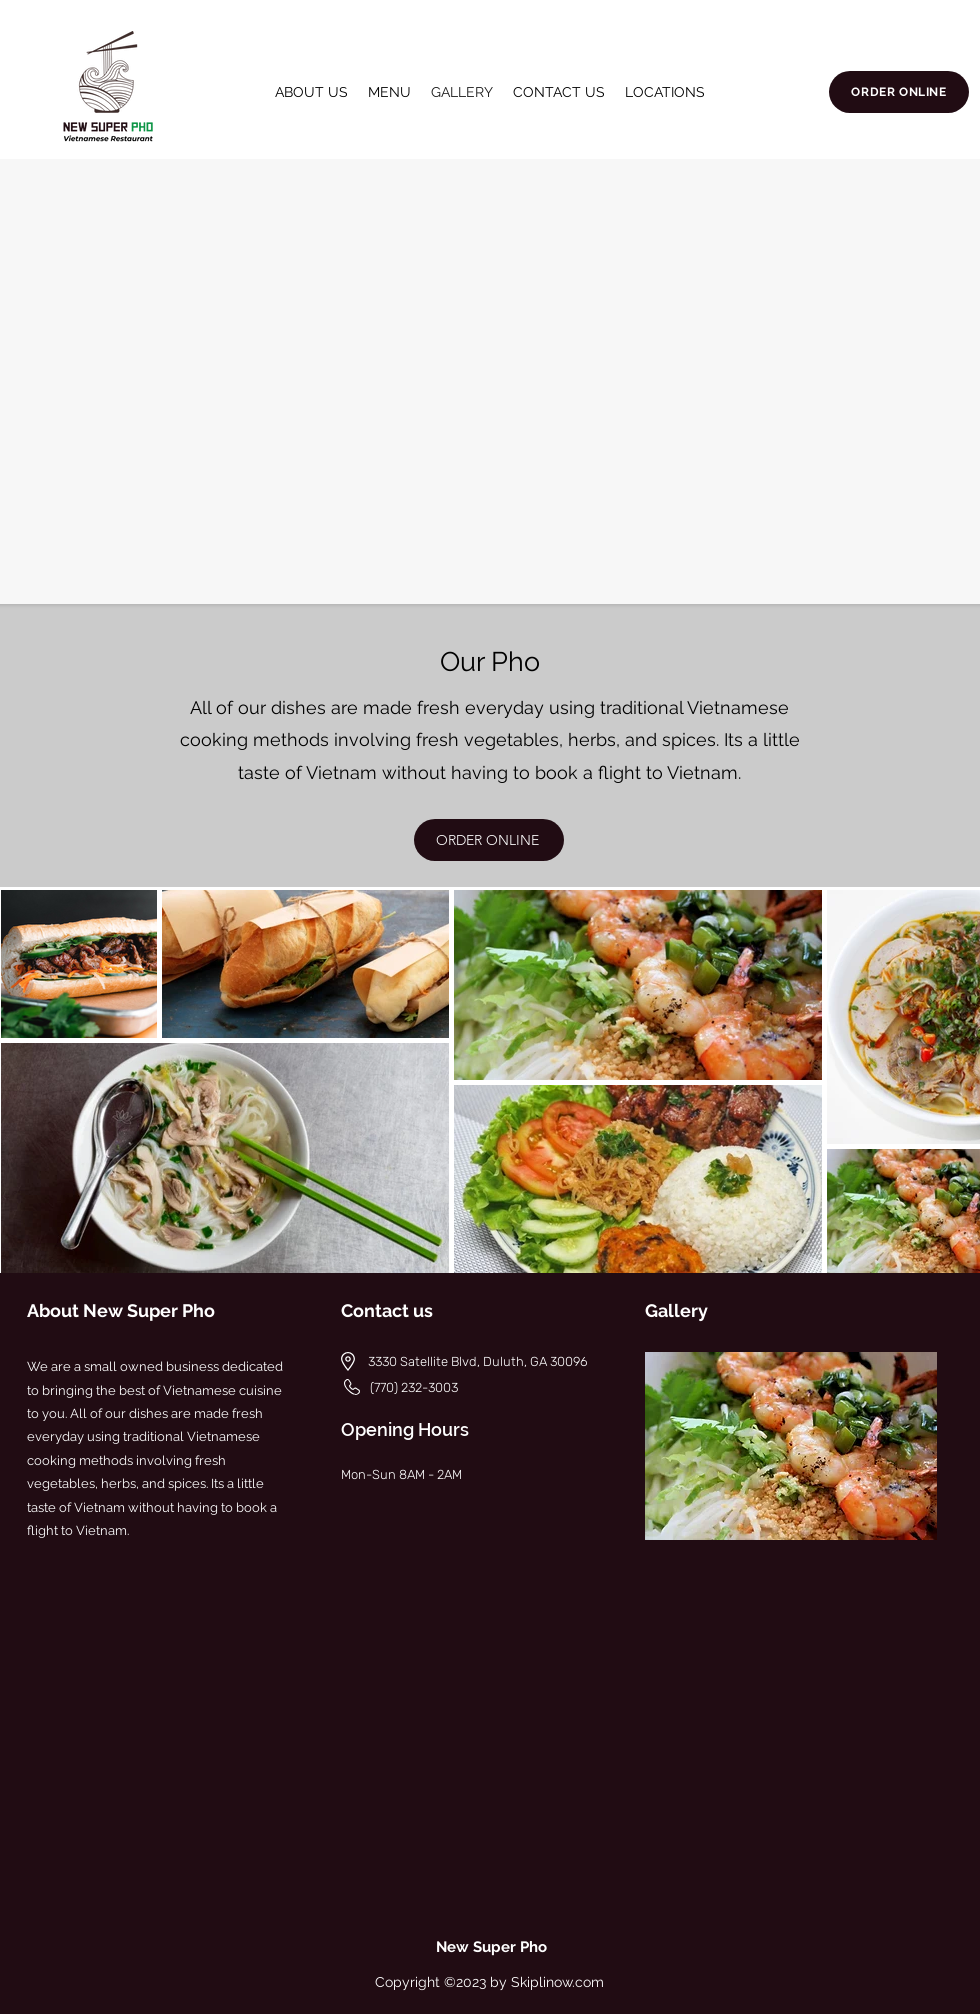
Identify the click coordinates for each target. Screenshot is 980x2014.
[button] (665, 92)
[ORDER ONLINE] (899, 92)
